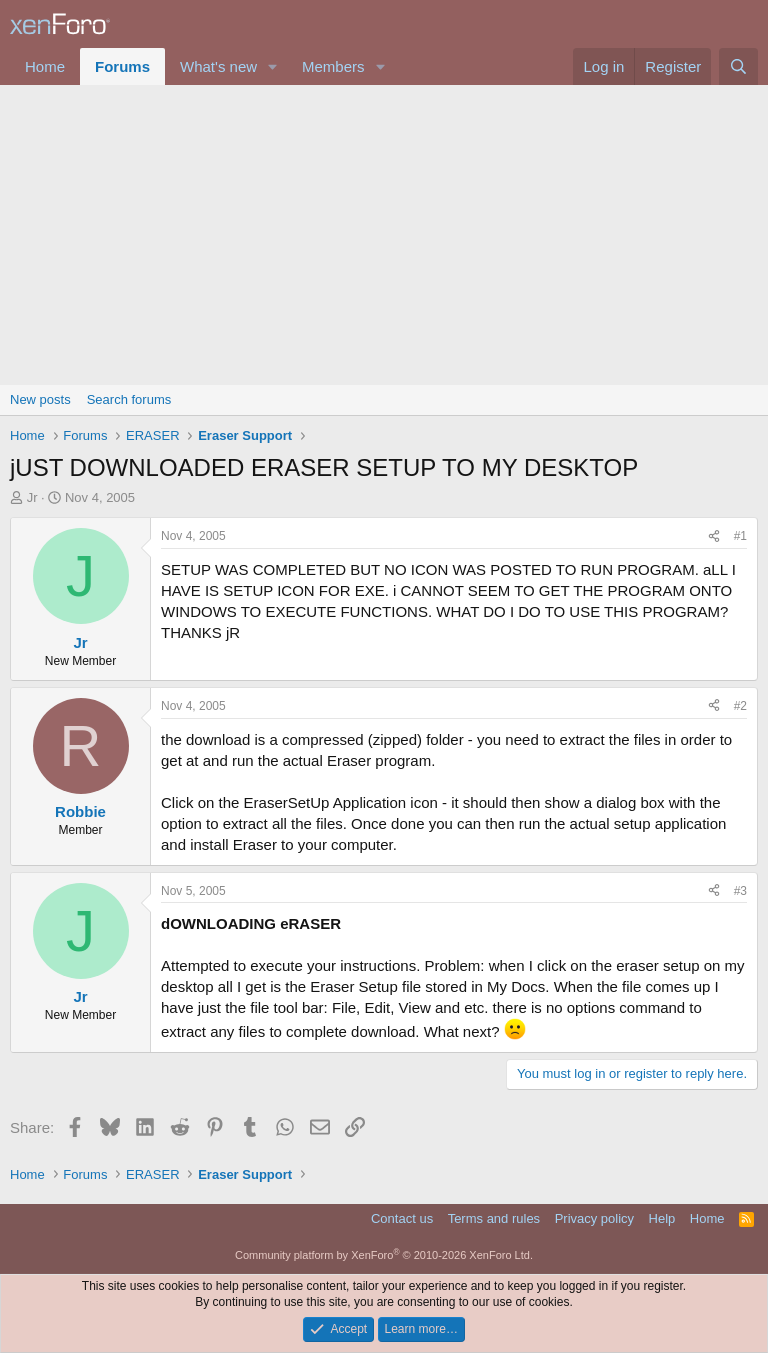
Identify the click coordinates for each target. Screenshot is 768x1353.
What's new (218, 66)
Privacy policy (594, 1218)
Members (333, 66)
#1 (740, 536)
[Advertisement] (384, 235)
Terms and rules (494, 1218)
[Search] (738, 66)
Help (662, 1218)
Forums (122, 66)
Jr (32, 497)
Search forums (129, 399)
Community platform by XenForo (384, 1255)
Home (45, 66)
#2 (740, 706)
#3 (740, 891)
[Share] (714, 536)
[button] (273, 66)
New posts (40, 399)
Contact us (402, 1218)
